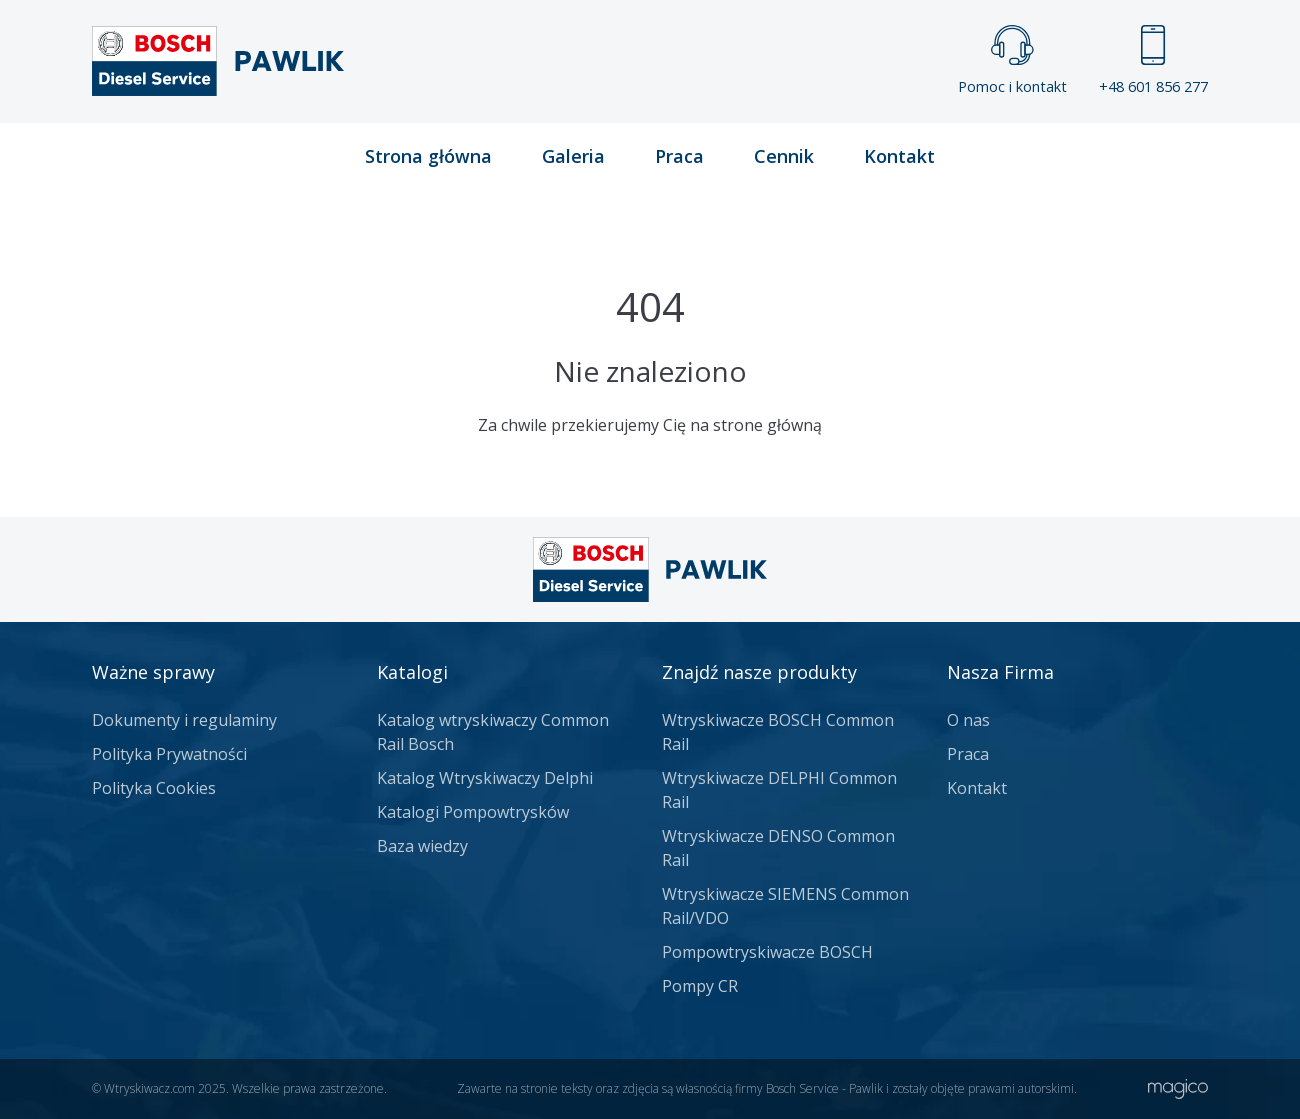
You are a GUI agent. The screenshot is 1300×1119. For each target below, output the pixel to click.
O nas (968, 720)
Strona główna (428, 156)
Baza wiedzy (422, 846)
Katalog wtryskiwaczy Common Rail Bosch (493, 732)
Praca (679, 156)
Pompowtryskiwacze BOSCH (767, 952)
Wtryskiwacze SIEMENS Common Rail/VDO (785, 906)
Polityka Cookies (154, 788)
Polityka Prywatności (169, 754)
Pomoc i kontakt (1012, 60)
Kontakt (899, 156)
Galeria (573, 156)
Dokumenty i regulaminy (184, 720)
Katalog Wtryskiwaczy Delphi (485, 778)
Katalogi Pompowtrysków (473, 812)
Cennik (784, 156)
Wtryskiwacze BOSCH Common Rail (778, 732)
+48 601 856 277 (1153, 60)
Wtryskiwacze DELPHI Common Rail (779, 790)
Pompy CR (700, 986)
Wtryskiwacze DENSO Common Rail (778, 848)
